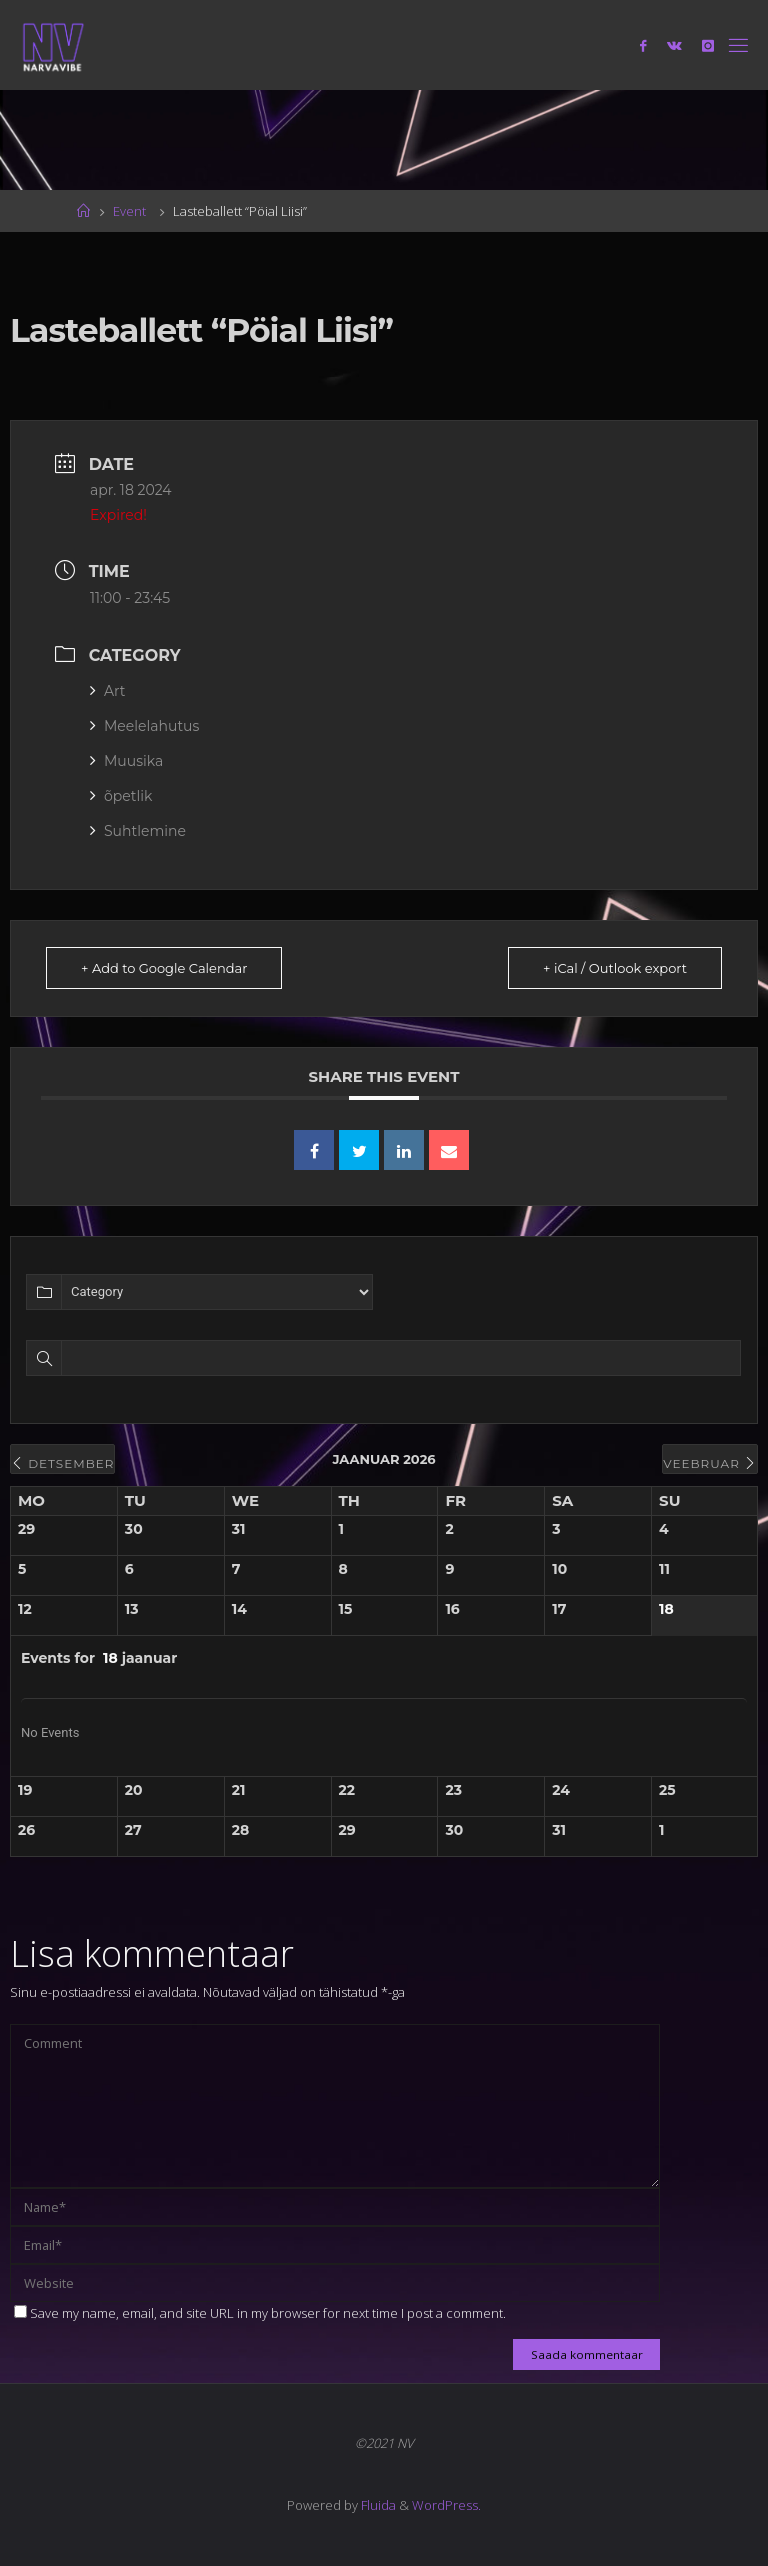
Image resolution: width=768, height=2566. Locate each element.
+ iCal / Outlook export (615, 968)
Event (129, 211)
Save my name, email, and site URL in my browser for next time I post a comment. (260, 2313)
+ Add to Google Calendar (164, 968)
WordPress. (446, 2505)
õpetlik (121, 796)
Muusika (126, 761)
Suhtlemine (138, 831)
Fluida (377, 2505)
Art (108, 691)
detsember (62, 1463)
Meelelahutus (144, 726)
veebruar (710, 1463)
